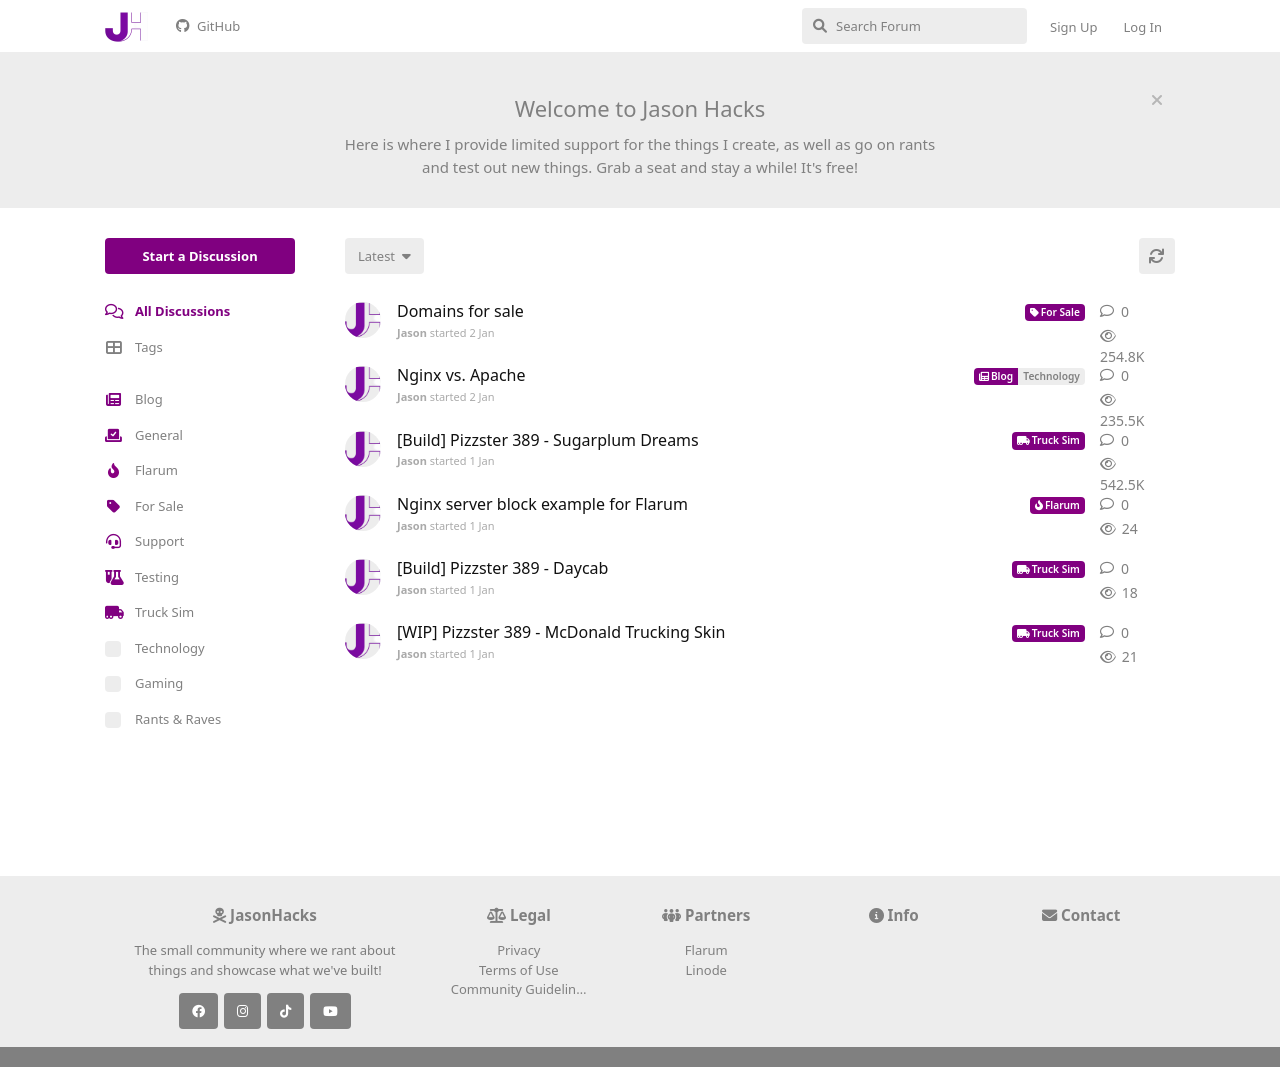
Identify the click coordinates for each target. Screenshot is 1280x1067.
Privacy (518, 950)
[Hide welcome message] (1157, 100)
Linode (706, 970)
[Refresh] (1157, 256)
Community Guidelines (520, 989)
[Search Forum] (914, 26)
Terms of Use (519, 970)
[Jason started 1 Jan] (363, 449)
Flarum (706, 950)
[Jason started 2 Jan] (363, 320)
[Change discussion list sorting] (384, 256)
